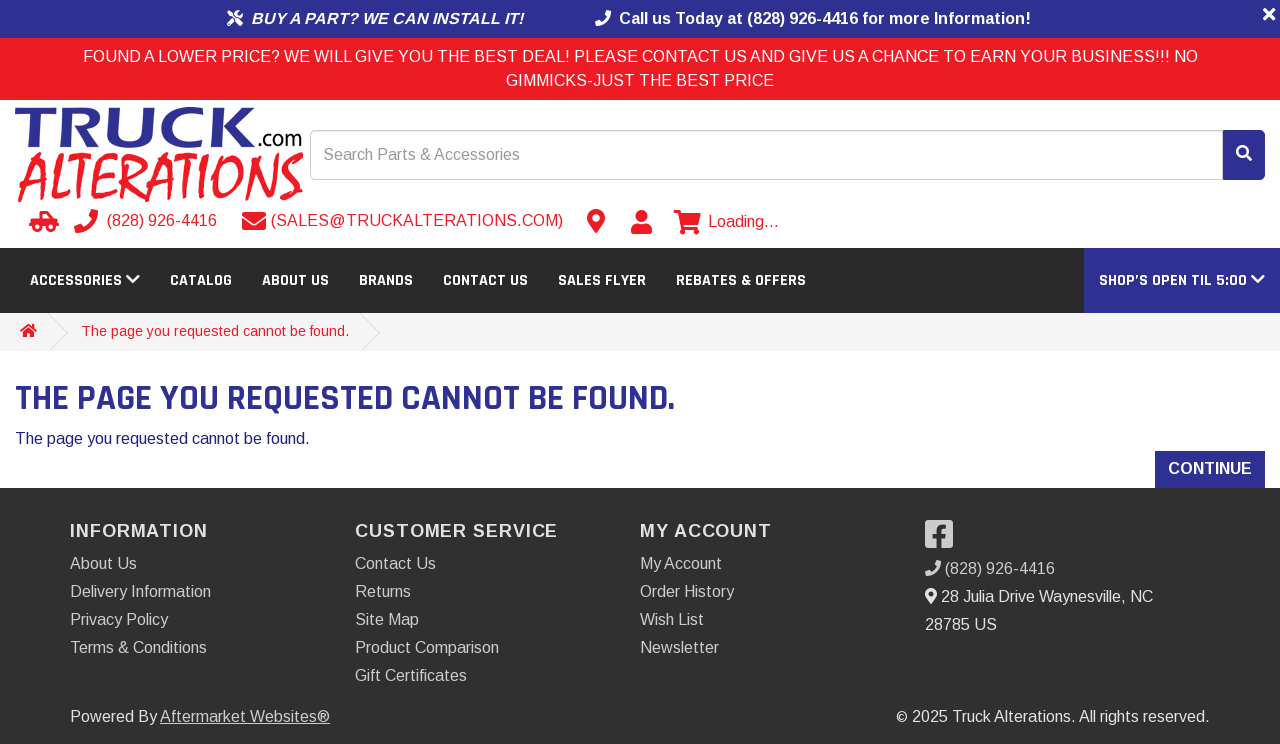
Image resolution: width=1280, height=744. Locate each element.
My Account (681, 563)
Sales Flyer (602, 280)
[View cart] (726, 222)
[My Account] (641, 222)
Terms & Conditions (138, 647)
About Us (295, 280)
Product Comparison (427, 647)
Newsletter (679, 647)
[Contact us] (596, 221)
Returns (383, 591)
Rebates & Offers (741, 280)
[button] (1182, 280)
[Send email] (402, 221)
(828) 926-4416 (990, 568)
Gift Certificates (411, 675)
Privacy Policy (119, 619)
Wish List (672, 619)
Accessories (85, 280)
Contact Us (485, 280)
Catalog (201, 280)
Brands (386, 280)
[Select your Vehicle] (41, 221)
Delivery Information (140, 591)
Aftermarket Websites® (245, 716)
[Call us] (147, 221)
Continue (1210, 468)
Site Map (387, 619)
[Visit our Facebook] (944, 540)
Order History (687, 591)
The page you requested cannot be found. (215, 331)
